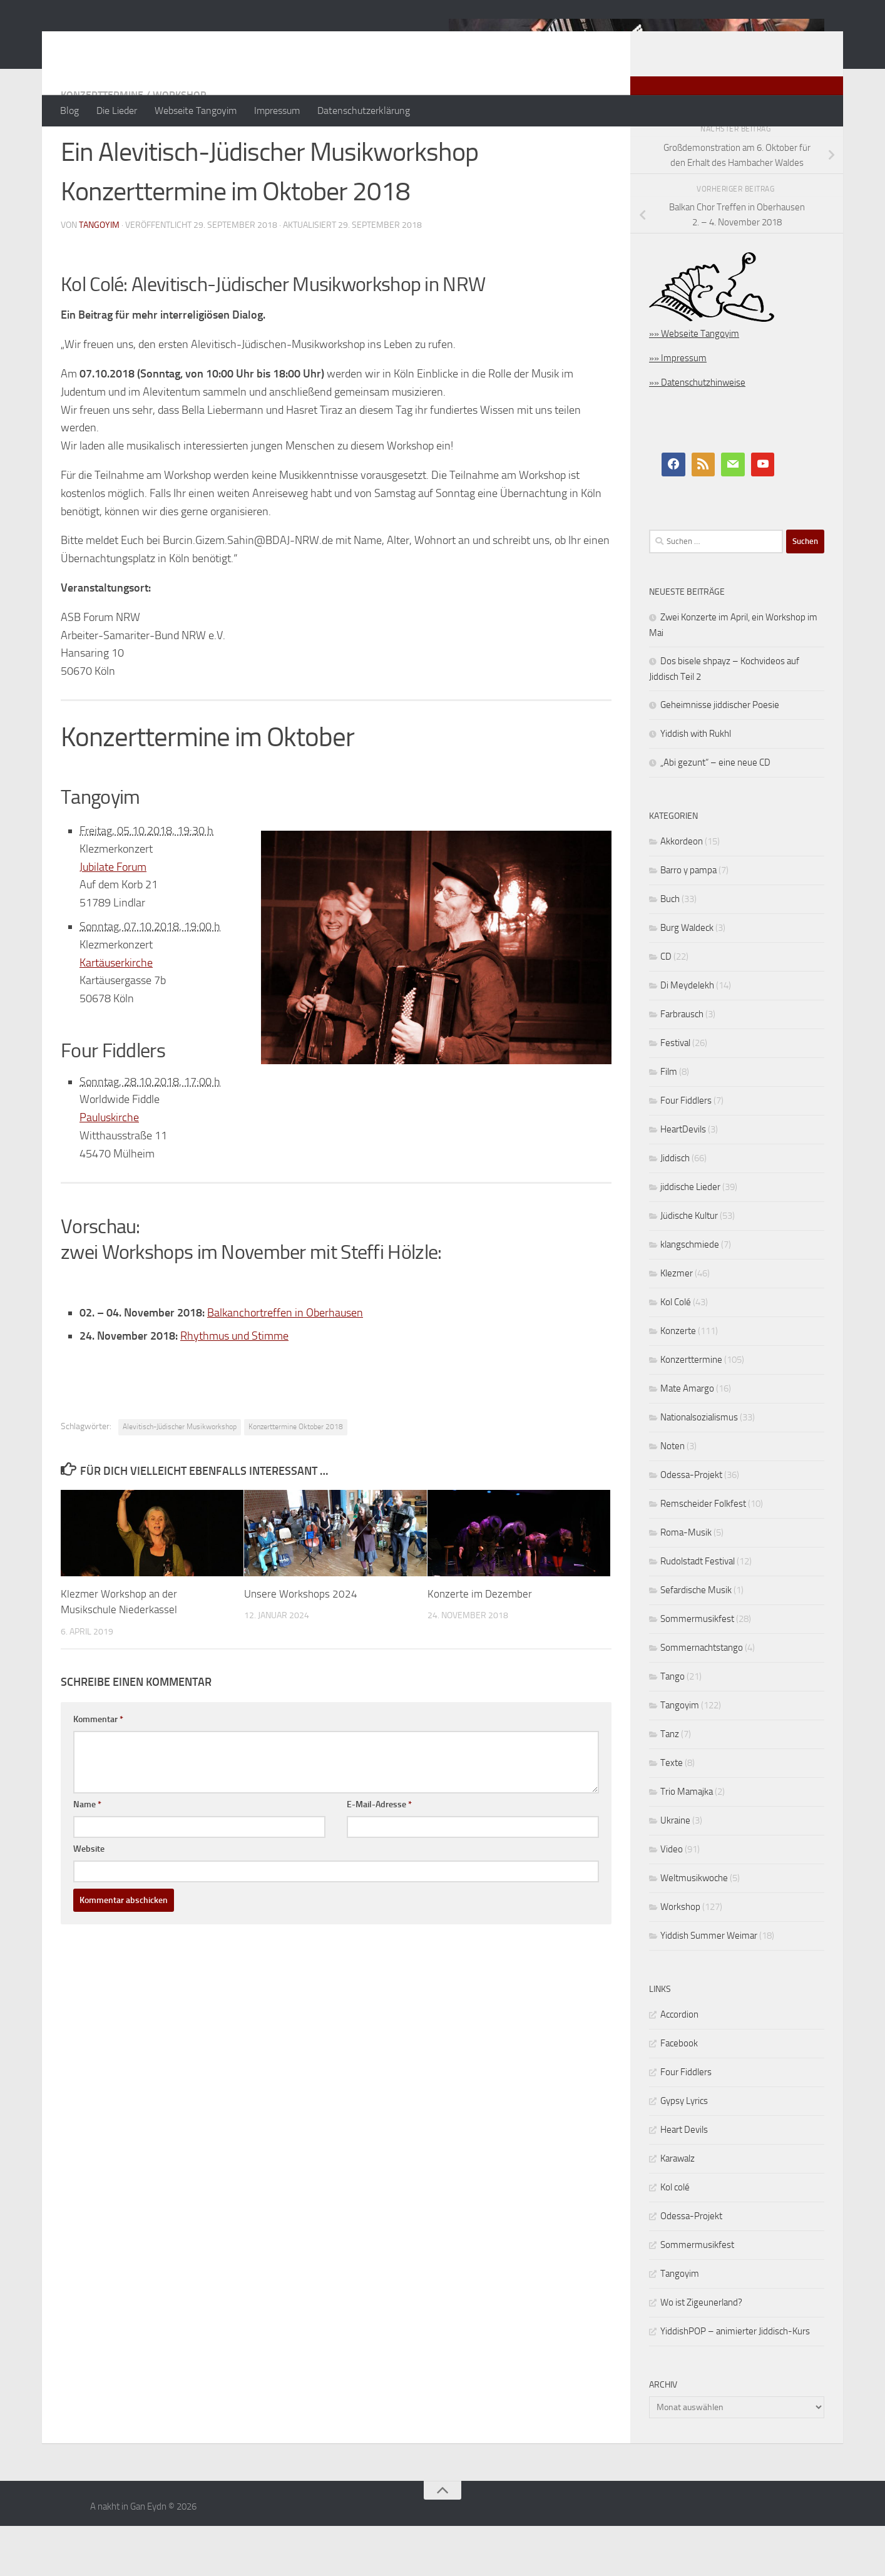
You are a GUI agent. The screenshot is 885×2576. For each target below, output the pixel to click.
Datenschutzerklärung (363, 110)
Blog (69, 110)
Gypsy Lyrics (684, 2151)
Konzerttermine (102, 145)
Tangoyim (679, 1755)
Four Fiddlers (686, 1150)
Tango (672, 1726)
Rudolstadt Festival (697, 1611)
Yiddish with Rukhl (695, 783)
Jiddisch (675, 1208)
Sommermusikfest (697, 1669)
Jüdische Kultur (689, 1265)
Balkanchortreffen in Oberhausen (285, 1363)
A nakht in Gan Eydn (170, 43)
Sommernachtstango (701, 1697)
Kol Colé (675, 1352)
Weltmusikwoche (694, 1928)
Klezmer (676, 1323)
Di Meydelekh (687, 1035)
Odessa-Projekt (691, 1525)
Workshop (179, 145)
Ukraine (675, 1870)
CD (666, 1006)
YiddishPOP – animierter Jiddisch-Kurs (735, 2381)
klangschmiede (689, 1294)
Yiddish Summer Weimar (708, 1985)
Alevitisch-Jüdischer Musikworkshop (180, 1476)
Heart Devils (684, 2179)
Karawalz (677, 2208)
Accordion (679, 2064)
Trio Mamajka (686, 1841)
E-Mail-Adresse (379, 1854)
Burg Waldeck (687, 977)
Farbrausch (681, 1064)
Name (87, 1854)
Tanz (669, 1784)
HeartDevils (683, 1179)
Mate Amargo (687, 1438)
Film (668, 1121)
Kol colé (675, 2237)
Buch (670, 949)
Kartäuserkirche (116, 1013)
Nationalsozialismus (699, 1467)
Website (89, 1899)
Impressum (277, 110)
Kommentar (98, 1769)
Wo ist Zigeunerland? (701, 2352)
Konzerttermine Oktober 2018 (295, 1476)
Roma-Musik (686, 1582)
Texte (671, 1813)
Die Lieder (116, 110)
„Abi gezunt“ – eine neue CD (715, 812)
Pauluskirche (109, 1167)
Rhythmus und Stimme (234, 1386)
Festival (675, 1093)
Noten (672, 1496)
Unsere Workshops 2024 (300, 1644)
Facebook (679, 2093)
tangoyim (99, 275)
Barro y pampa (688, 920)
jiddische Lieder (690, 1237)
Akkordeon (681, 891)
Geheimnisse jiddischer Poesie (719, 755)
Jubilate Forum (112, 917)
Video (671, 1899)
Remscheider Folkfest (703, 1553)
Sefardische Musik (696, 1640)
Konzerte (678, 1381)
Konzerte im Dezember (479, 1644)
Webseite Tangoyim (196, 110)
